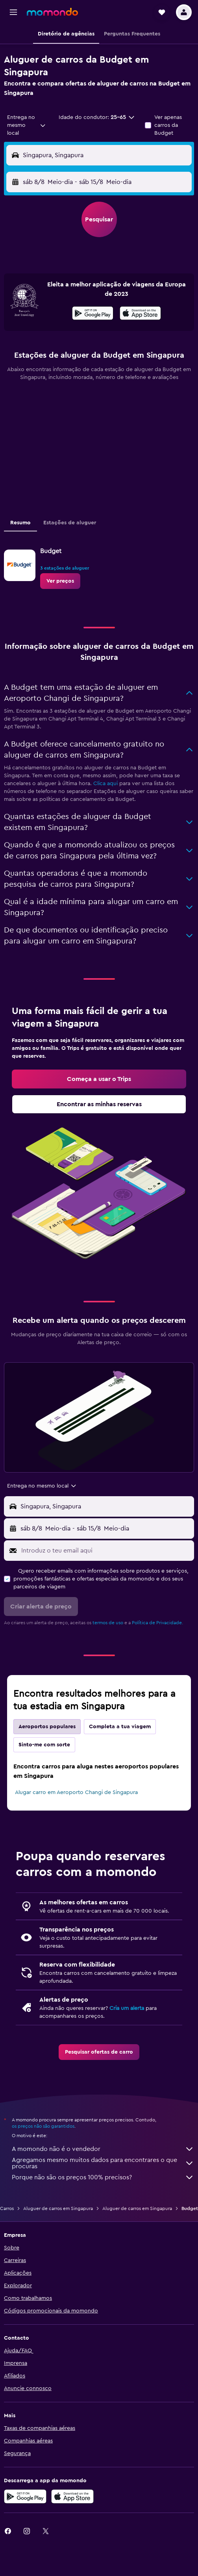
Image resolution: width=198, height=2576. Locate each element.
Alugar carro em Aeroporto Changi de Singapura (76, 1792)
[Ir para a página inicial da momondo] (52, 12)
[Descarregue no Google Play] (25, 2496)
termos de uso (108, 1622)
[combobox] (26, 125)
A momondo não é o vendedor (103, 2149)
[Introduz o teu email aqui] (106, 1550)
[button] (13, 12)
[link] (60, 581)
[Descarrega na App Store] (140, 314)
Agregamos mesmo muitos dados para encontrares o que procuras (103, 2163)
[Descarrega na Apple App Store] (72, 2496)
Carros (7, 2208)
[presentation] (140, 313)
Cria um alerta (126, 2008)
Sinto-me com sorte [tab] (44, 1745)
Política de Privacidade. (157, 1622)
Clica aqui (105, 783)
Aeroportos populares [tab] (47, 1726)
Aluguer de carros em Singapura (58, 2208)
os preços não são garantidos (43, 2126)
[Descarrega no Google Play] (92, 314)
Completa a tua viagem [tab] (120, 1726)
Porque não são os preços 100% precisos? (103, 2177)
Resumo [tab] (20, 523)
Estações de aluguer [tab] (69, 523)
